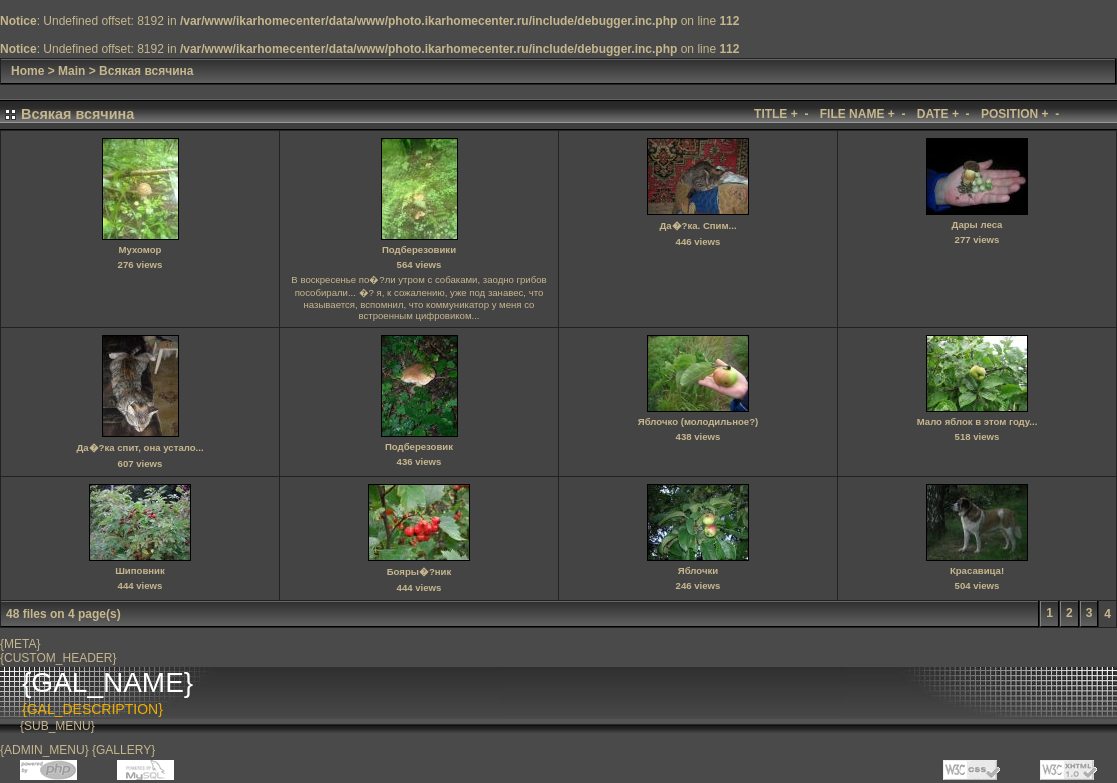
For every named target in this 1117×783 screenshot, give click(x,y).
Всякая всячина (146, 71)
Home (27, 71)
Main (71, 71)
